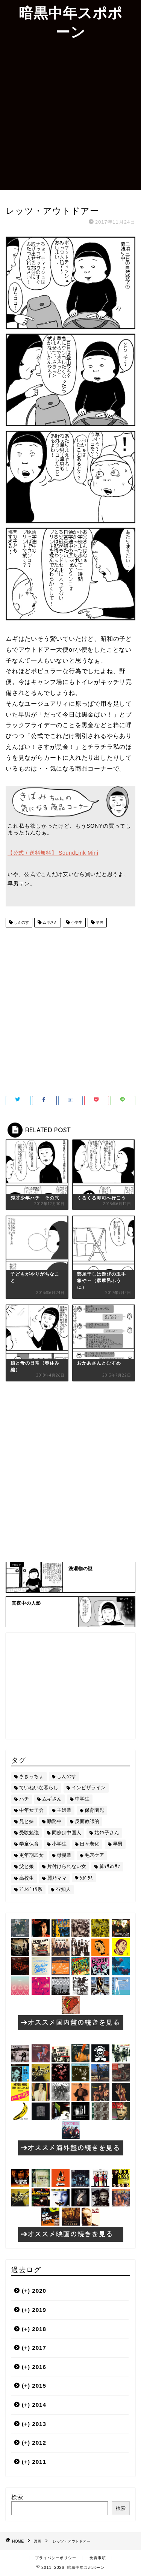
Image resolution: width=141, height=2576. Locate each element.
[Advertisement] (70, 116)
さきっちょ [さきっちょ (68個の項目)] (31, 1776)
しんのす (21, 922)
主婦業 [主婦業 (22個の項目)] (64, 1810)
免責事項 (97, 2558)
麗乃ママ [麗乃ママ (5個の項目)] (57, 1878)
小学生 (76, 922)
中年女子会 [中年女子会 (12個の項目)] (31, 1810)
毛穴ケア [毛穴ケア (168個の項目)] (94, 1855)
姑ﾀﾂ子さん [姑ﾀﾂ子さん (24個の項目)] (106, 1832)
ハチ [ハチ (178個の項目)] (24, 1799)
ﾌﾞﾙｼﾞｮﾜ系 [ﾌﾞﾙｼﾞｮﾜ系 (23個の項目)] (30, 1889)
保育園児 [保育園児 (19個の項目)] (94, 1810)
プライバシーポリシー (55, 2558)
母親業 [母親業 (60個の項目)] (64, 1855)
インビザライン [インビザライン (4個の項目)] (88, 1787)
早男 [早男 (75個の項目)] (118, 1844)
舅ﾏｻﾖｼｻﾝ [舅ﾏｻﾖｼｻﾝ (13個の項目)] (109, 1866)
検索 (17, 2497)
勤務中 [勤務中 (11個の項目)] (54, 1821)
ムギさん (49, 922)
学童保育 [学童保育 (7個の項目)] (29, 1844)
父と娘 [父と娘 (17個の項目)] (26, 1866)
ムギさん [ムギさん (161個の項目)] (52, 1799)
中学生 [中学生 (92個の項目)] (82, 1799)
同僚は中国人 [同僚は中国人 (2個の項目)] (66, 1832)
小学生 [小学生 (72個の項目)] (59, 1844)
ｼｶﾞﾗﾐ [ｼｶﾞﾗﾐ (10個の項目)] (86, 1878)
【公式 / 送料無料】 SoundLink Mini (53, 853)
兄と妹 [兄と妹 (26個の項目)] (26, 1821)
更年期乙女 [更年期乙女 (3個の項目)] (31, 1855)
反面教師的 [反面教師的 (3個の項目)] (87, 1821)
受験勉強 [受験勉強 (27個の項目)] (29, 1832)
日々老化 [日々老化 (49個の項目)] (89, 1844)
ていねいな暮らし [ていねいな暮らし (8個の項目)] (38, 1787)
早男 (99, 922)
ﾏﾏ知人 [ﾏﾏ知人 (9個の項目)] (63, 1889)
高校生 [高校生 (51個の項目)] (26, 1878)
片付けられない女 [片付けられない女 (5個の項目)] (66, 1866)
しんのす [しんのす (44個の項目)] (66, 1776)
